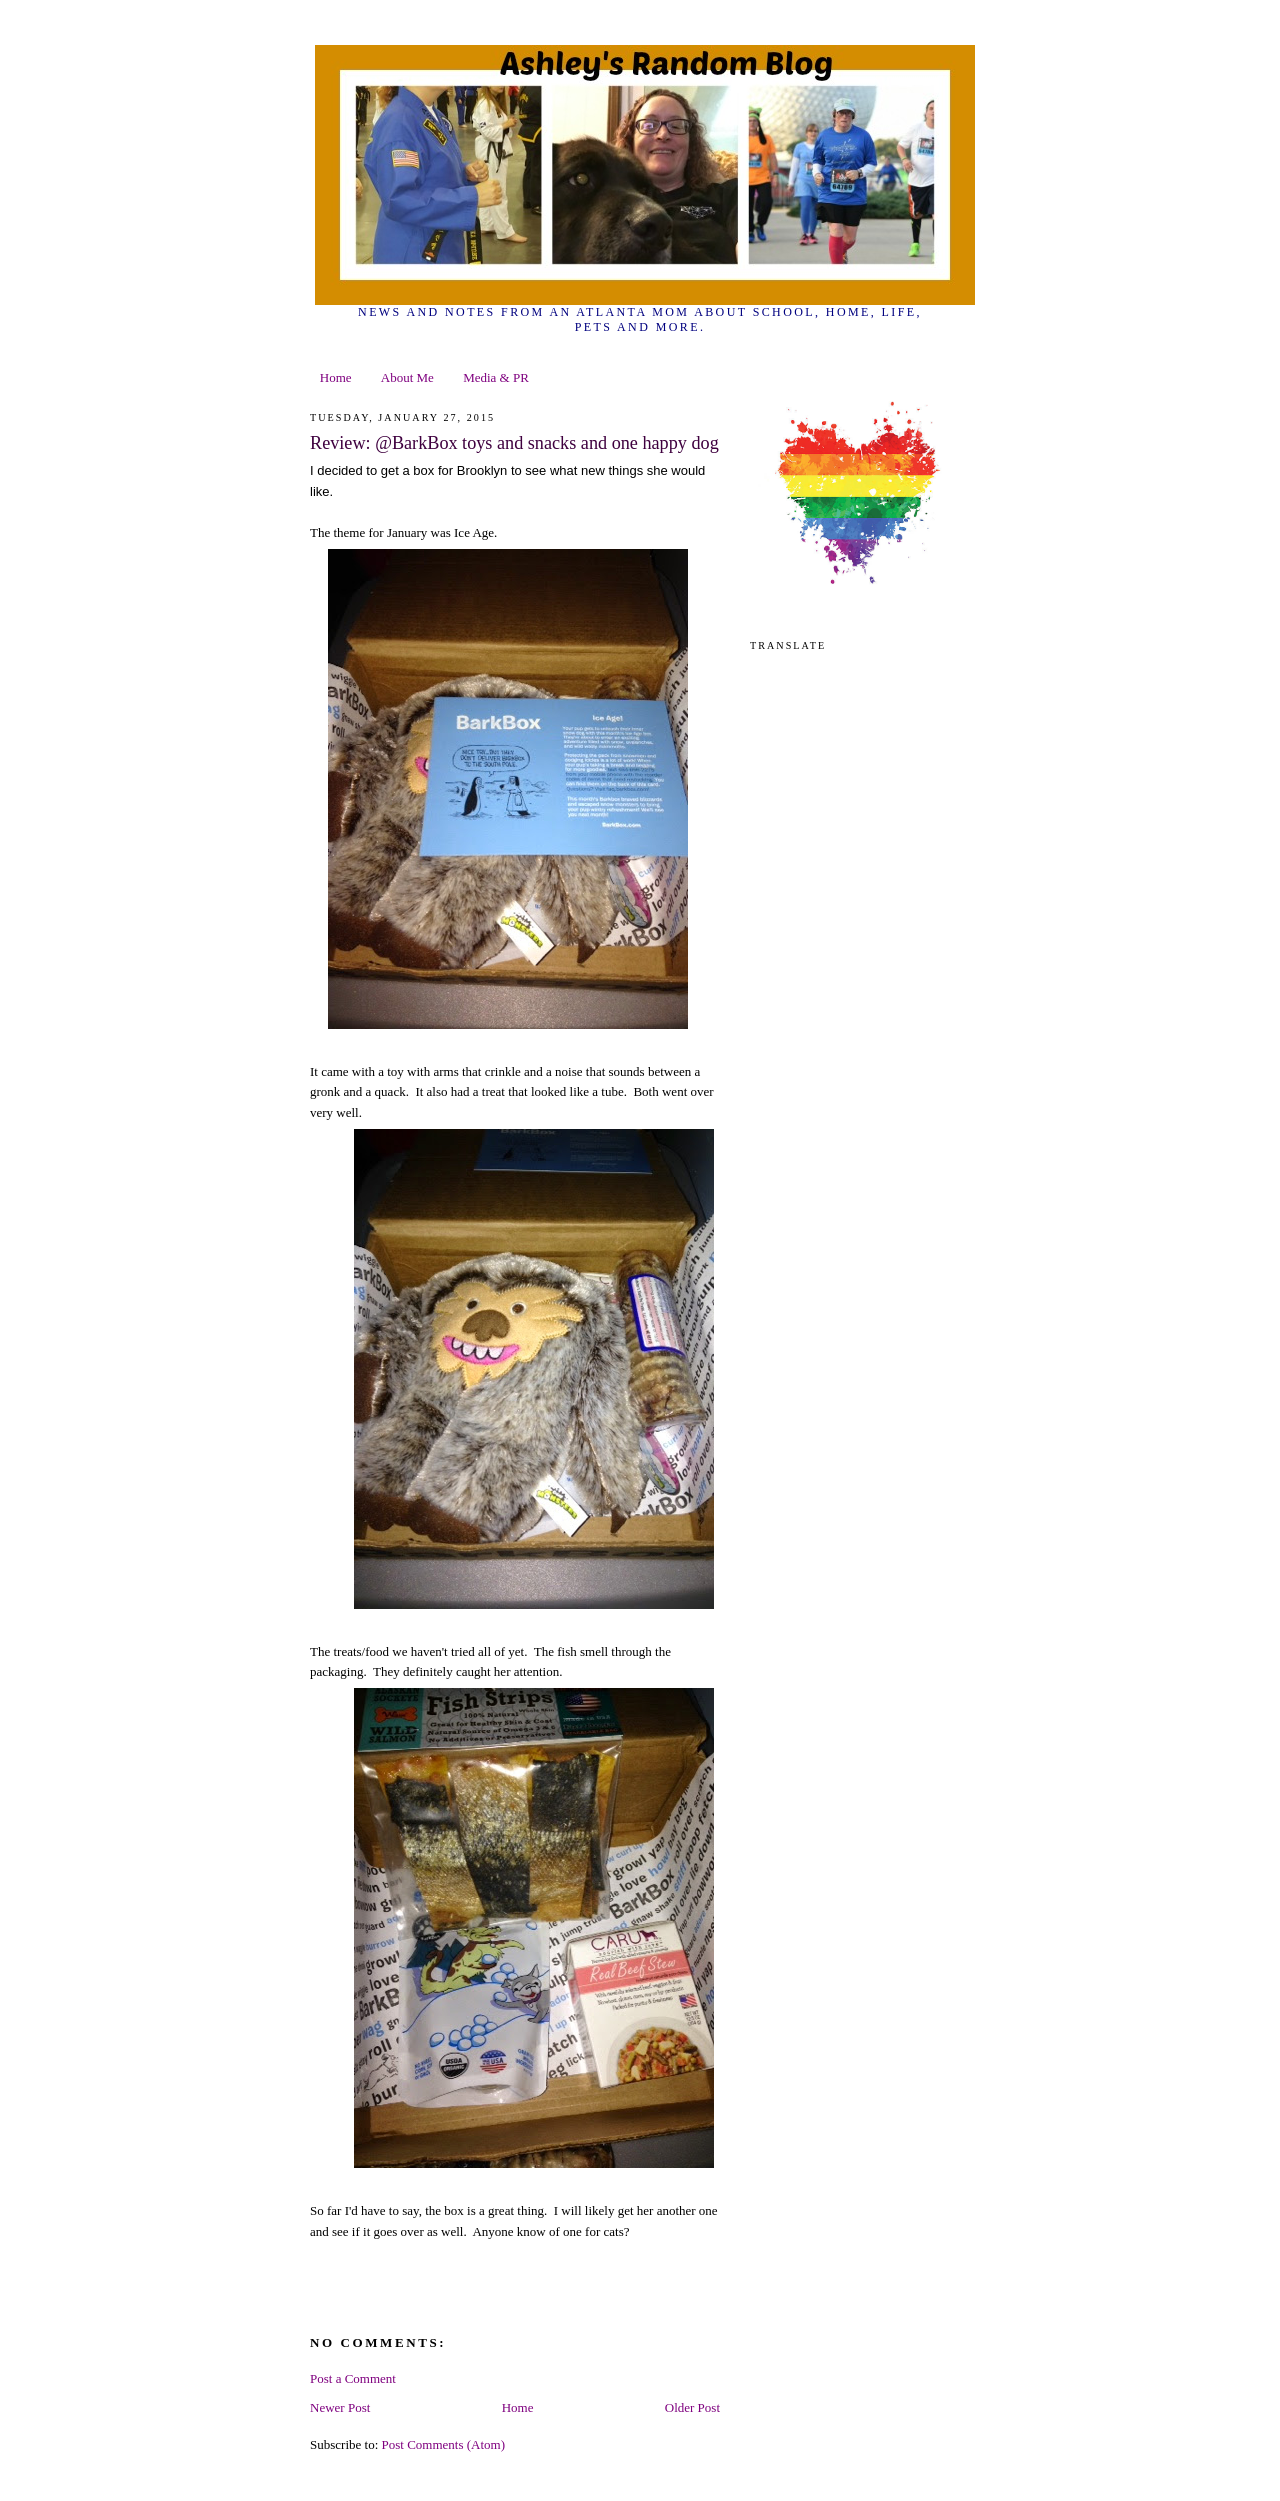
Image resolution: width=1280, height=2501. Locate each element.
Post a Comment (353, 2378)
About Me (407, 377)
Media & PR (496, 377)
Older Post (692, 2407)
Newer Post (340, 2407)
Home (336, 377)
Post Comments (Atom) (444, 2444)
